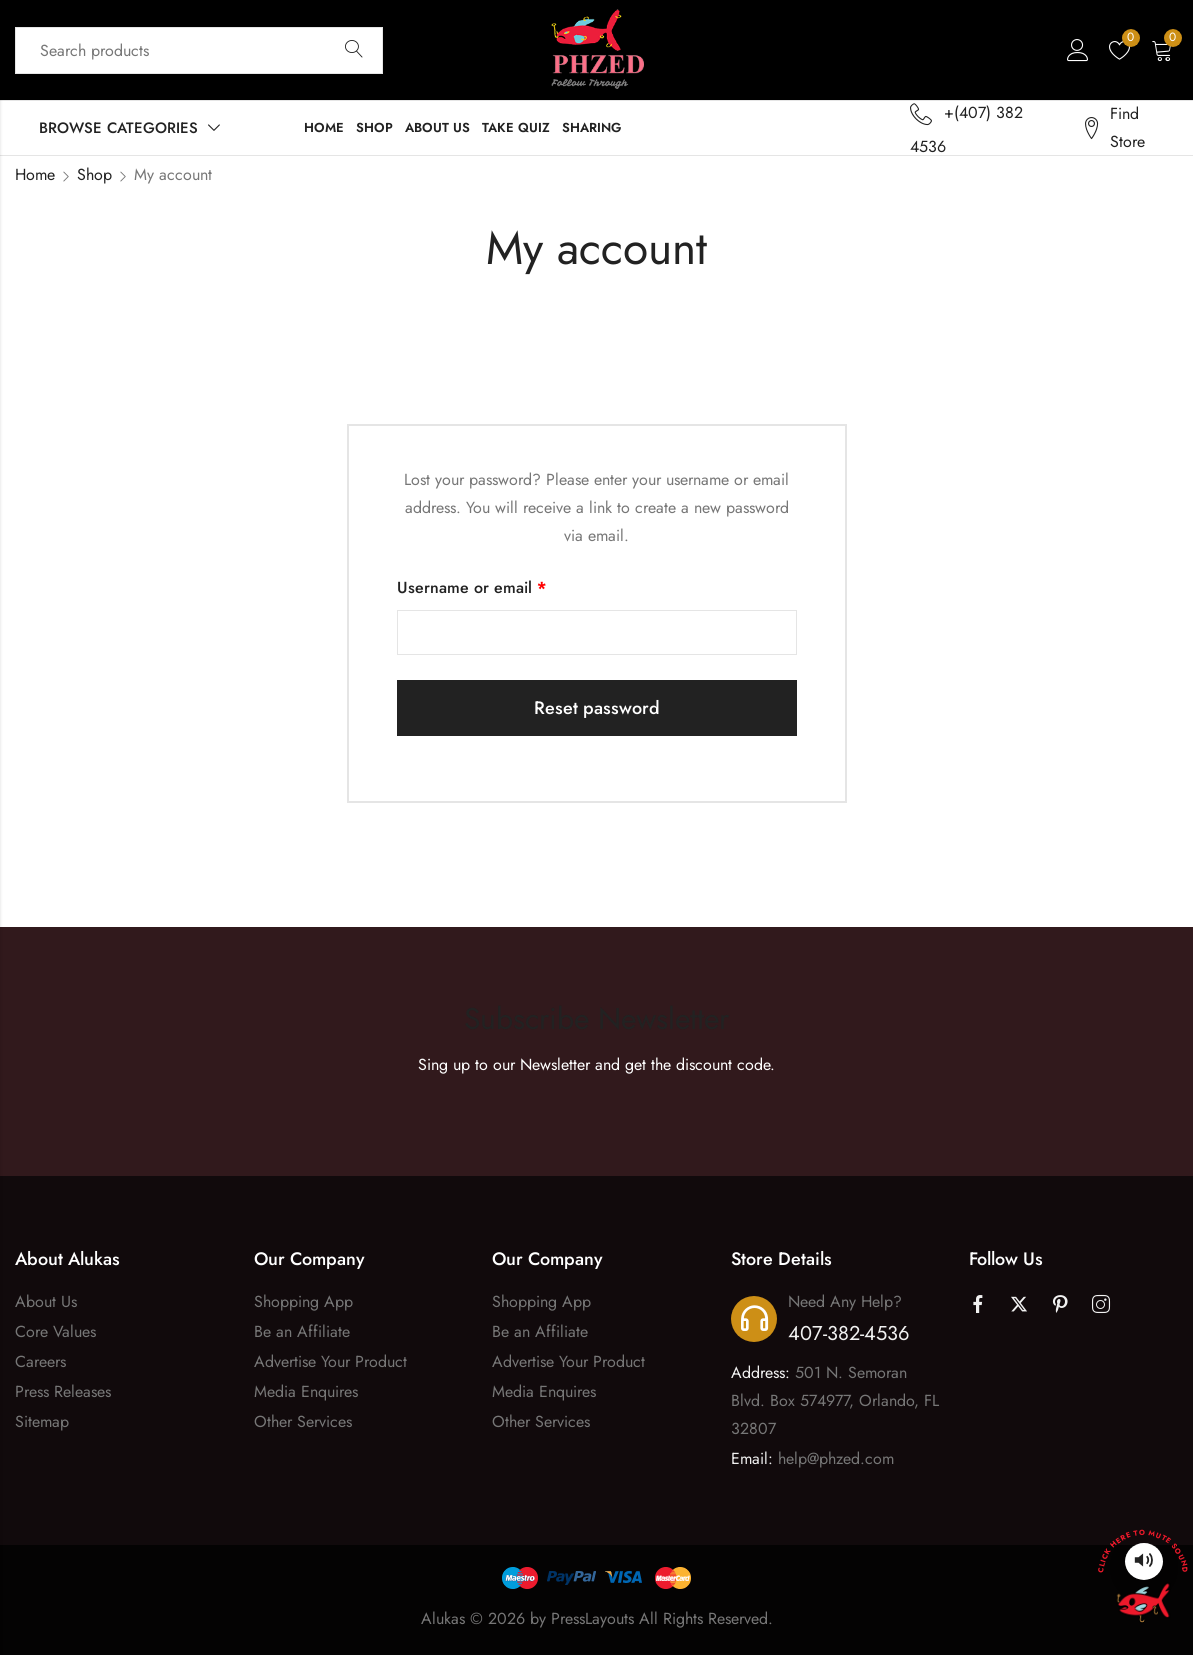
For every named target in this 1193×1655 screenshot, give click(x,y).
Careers (40, 1361)
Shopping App (303, 1301)
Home (35, 174)
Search (354, 50)
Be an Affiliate (302, 1331)
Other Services (303, 1421)
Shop (94, 174)
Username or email (503, 586)
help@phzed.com (836, 1458)
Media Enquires (306, 1391)
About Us (46, 1301)
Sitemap (42, 1421)
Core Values (55, 1331)
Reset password (597, 708)
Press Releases (63, 1391)
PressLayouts (592, 1618)
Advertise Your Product (330, 1361)
